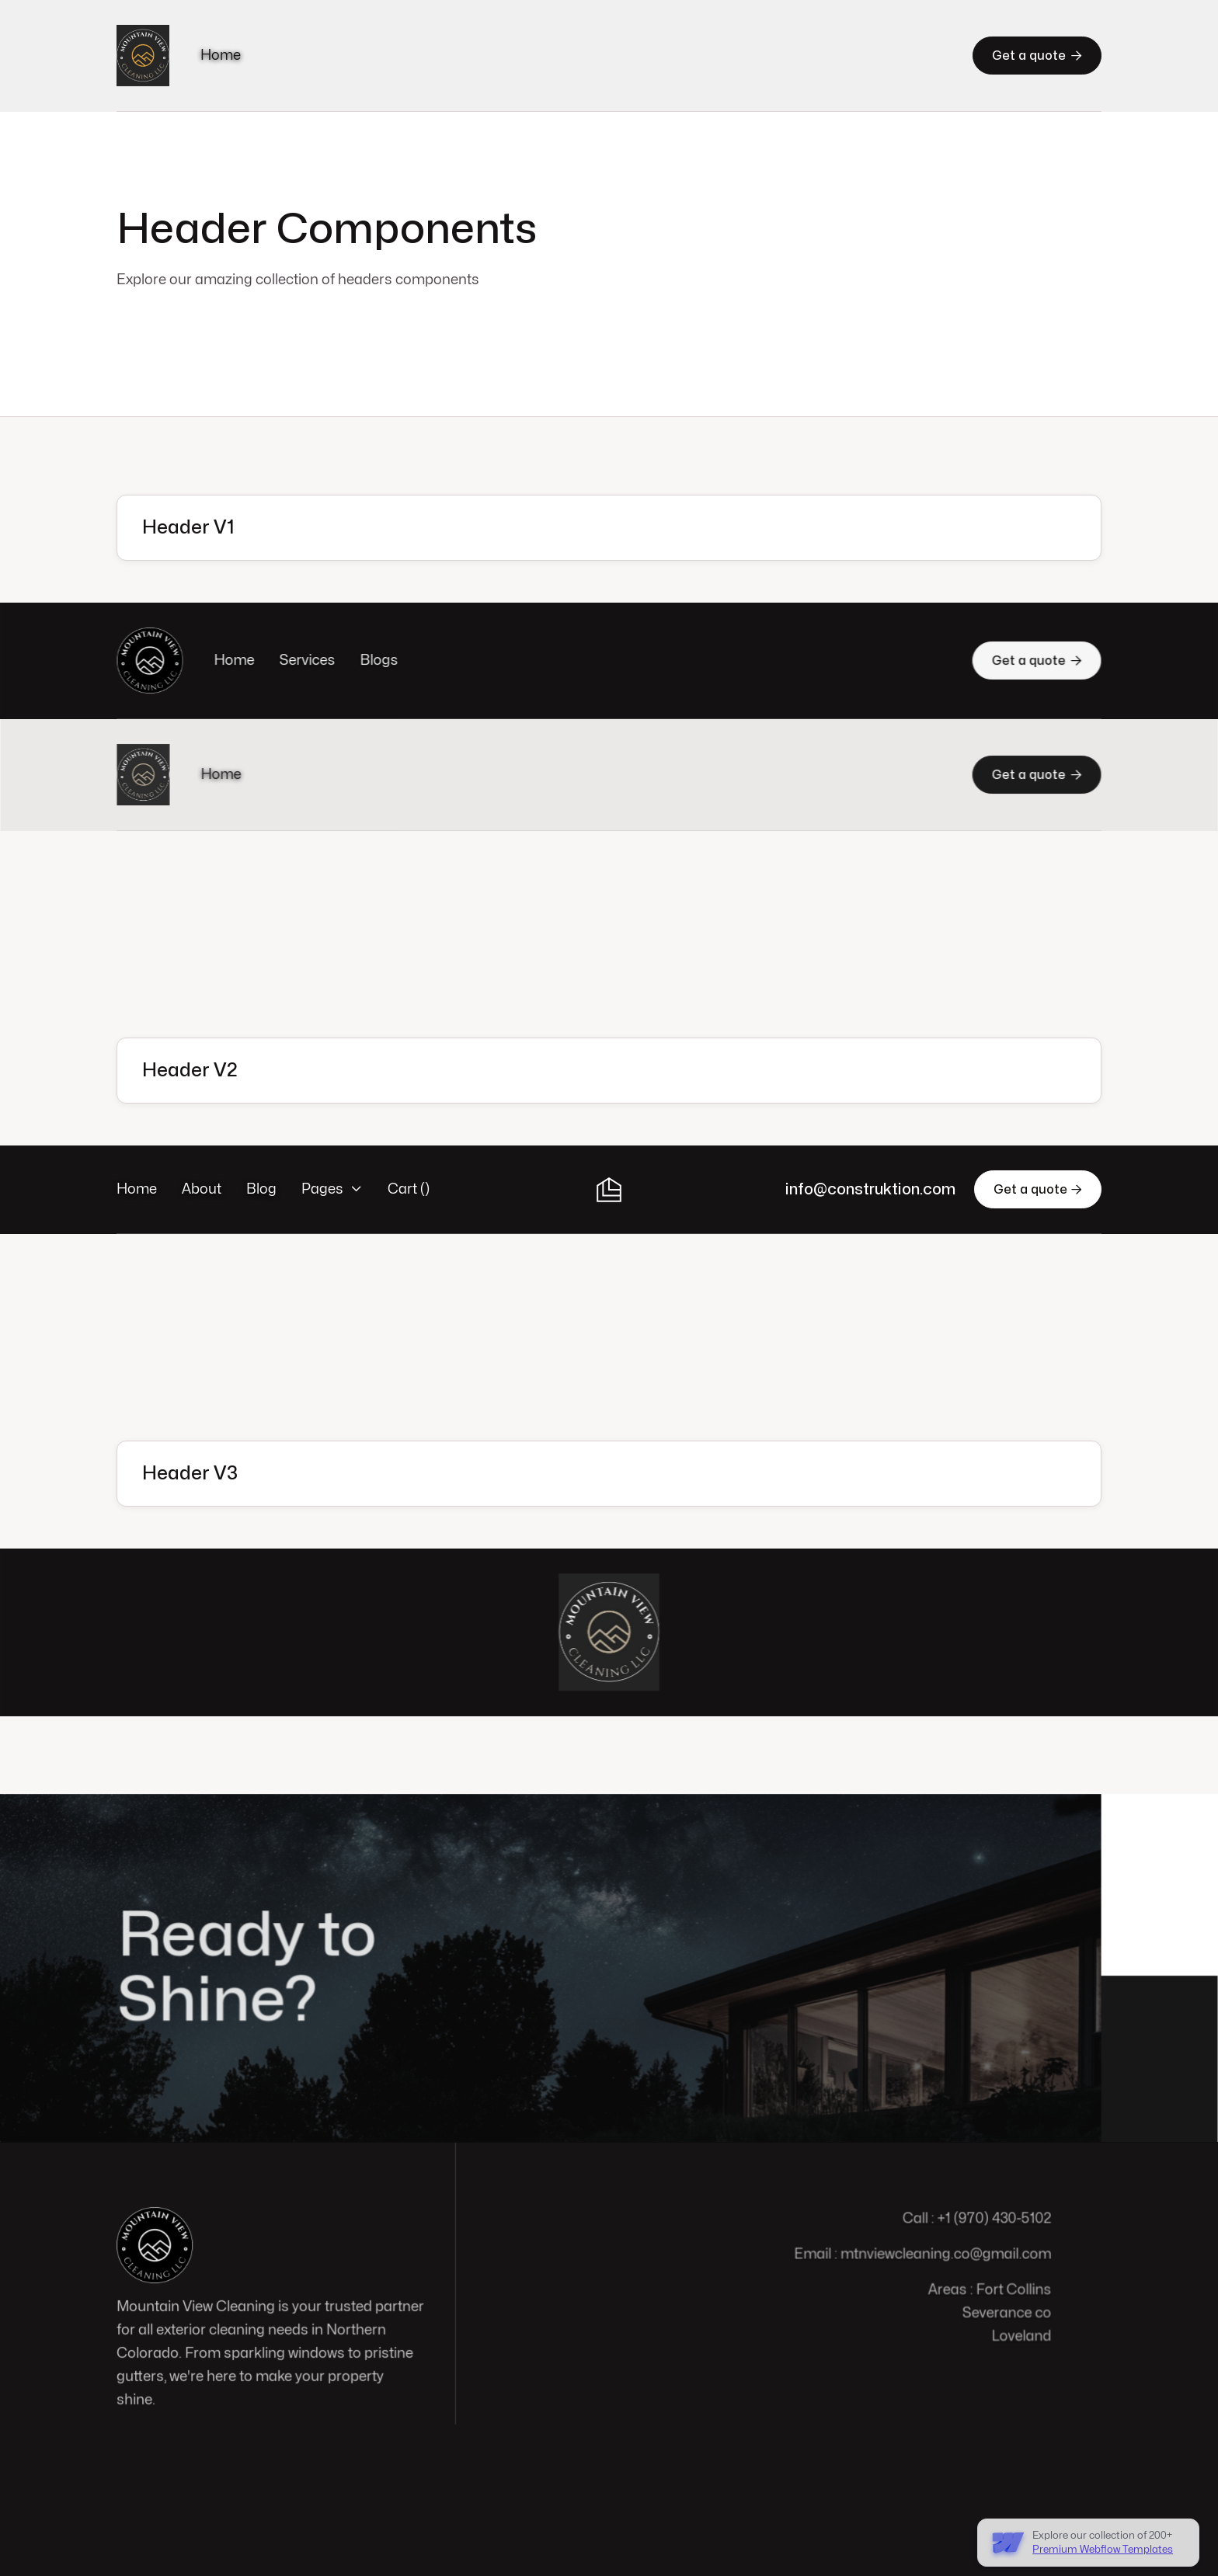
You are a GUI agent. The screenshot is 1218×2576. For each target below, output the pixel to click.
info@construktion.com (870, 1189)
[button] (332, 1190)
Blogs (381, 660)
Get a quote (1037, 55)
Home (220, 55)
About (201, 1189)
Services (310, 660)
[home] (143, 55)
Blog (261, 1189)
